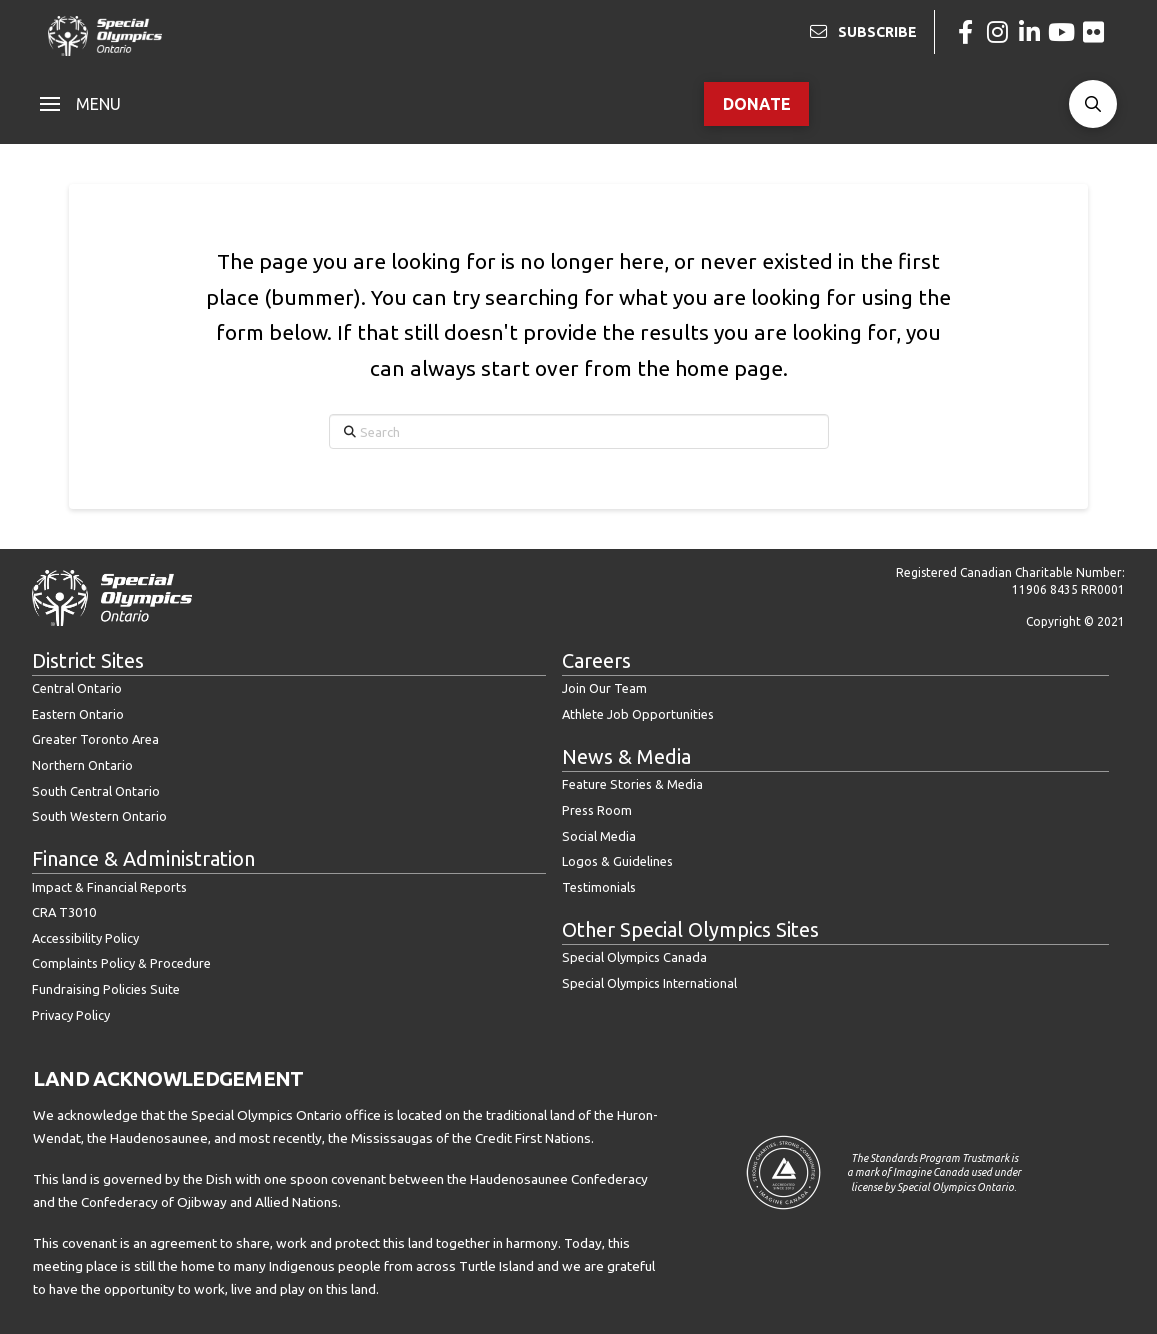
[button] (80, 104)
